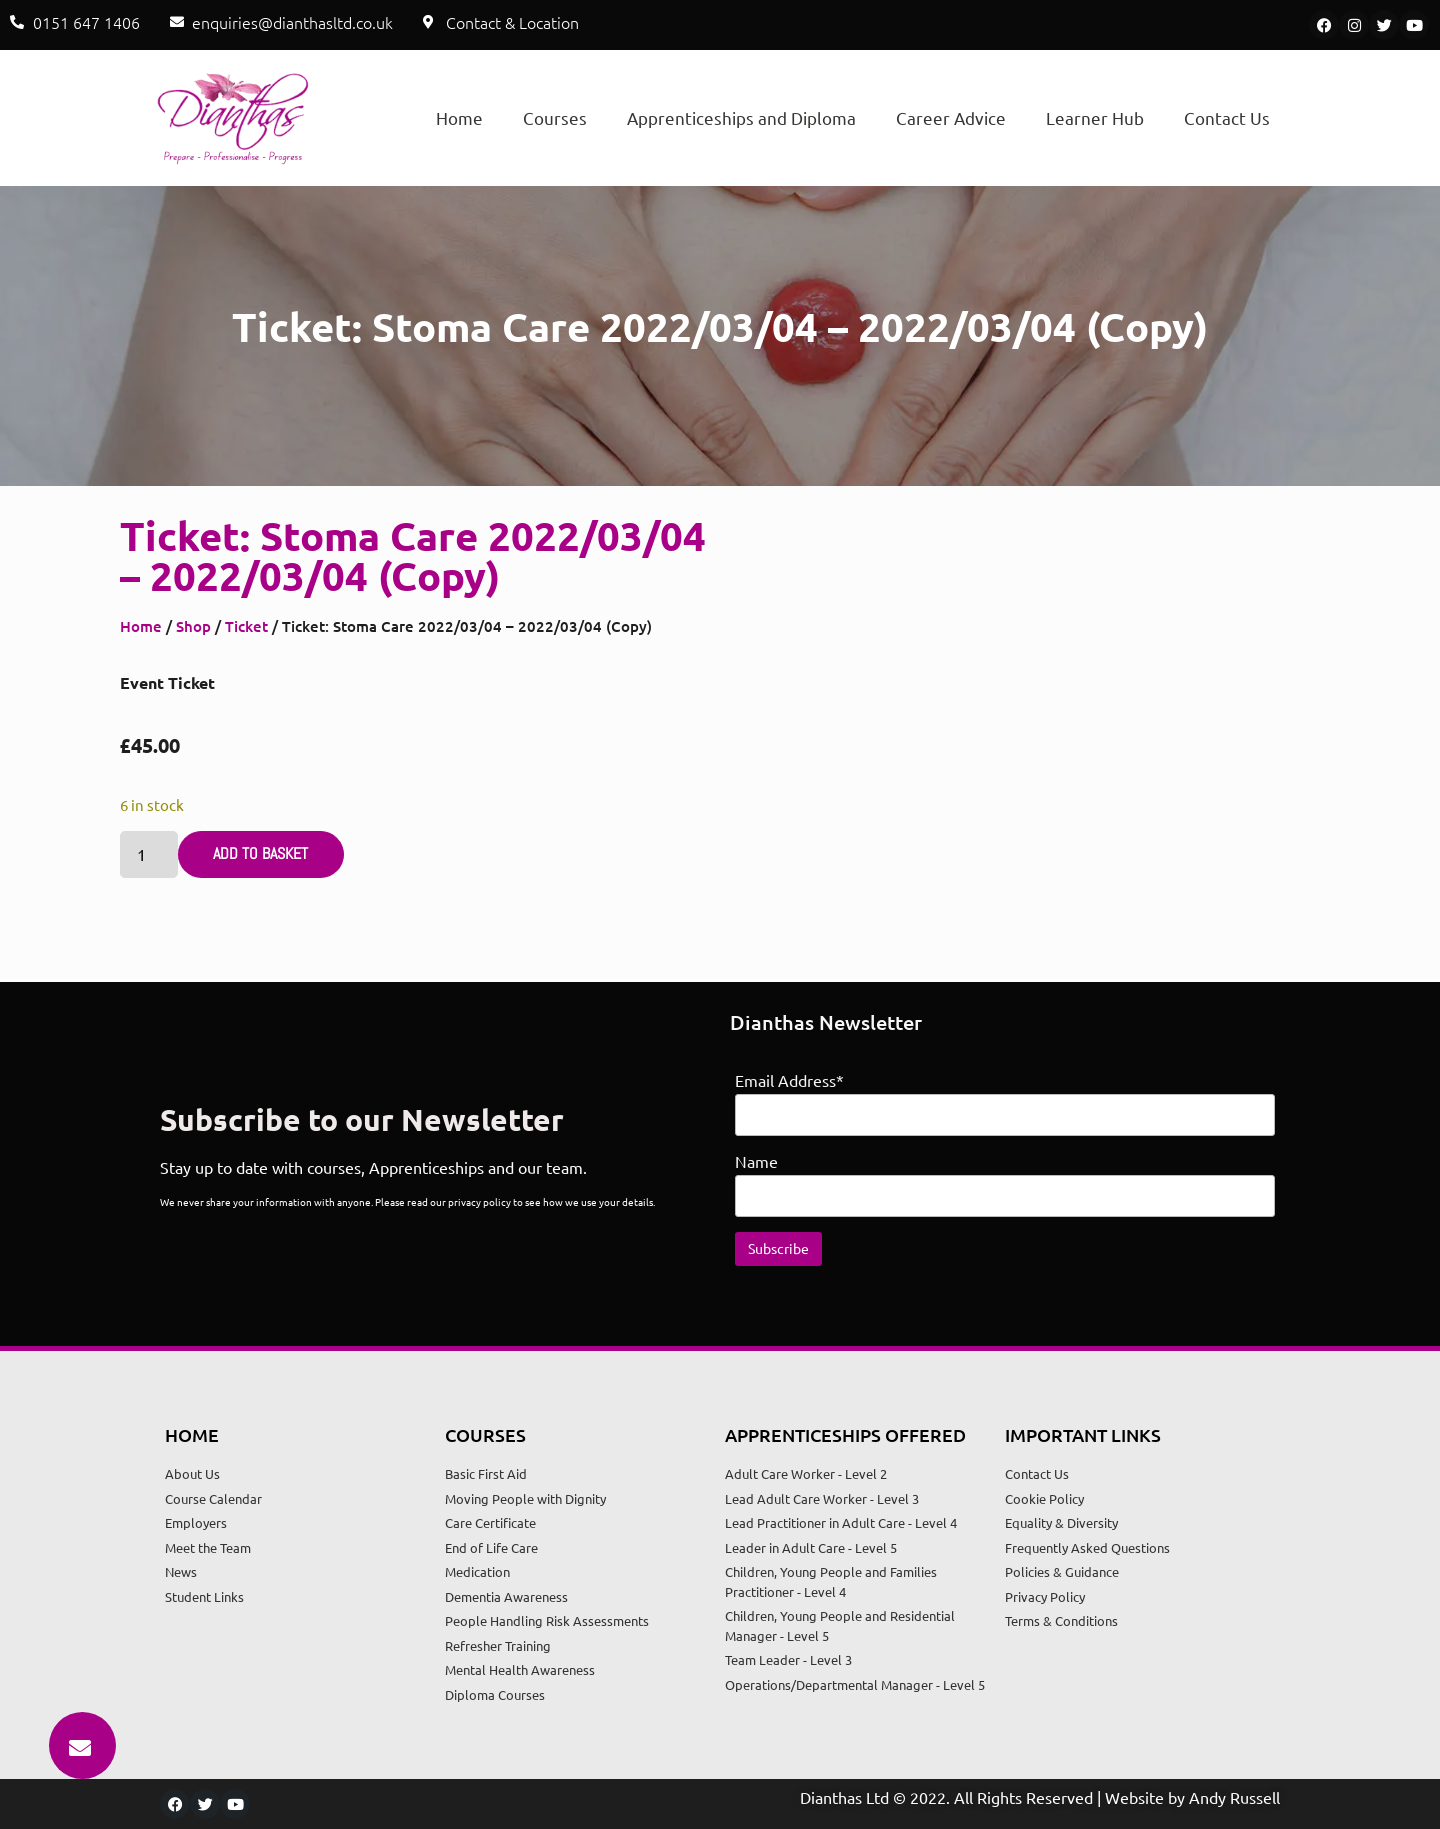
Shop (193, 626)
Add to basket (260, 853)
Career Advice (951, 117)
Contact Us (1227, 117)
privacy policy (479, 1201)
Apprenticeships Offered (845, 1434)
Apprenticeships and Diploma (741, 117)
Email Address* (789, 1080)
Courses (555, 117)
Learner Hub (1095, 117)
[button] (82, 1745)
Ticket (246, 626)
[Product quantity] (149, 854)
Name (756, 1161)
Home (459, 117)
